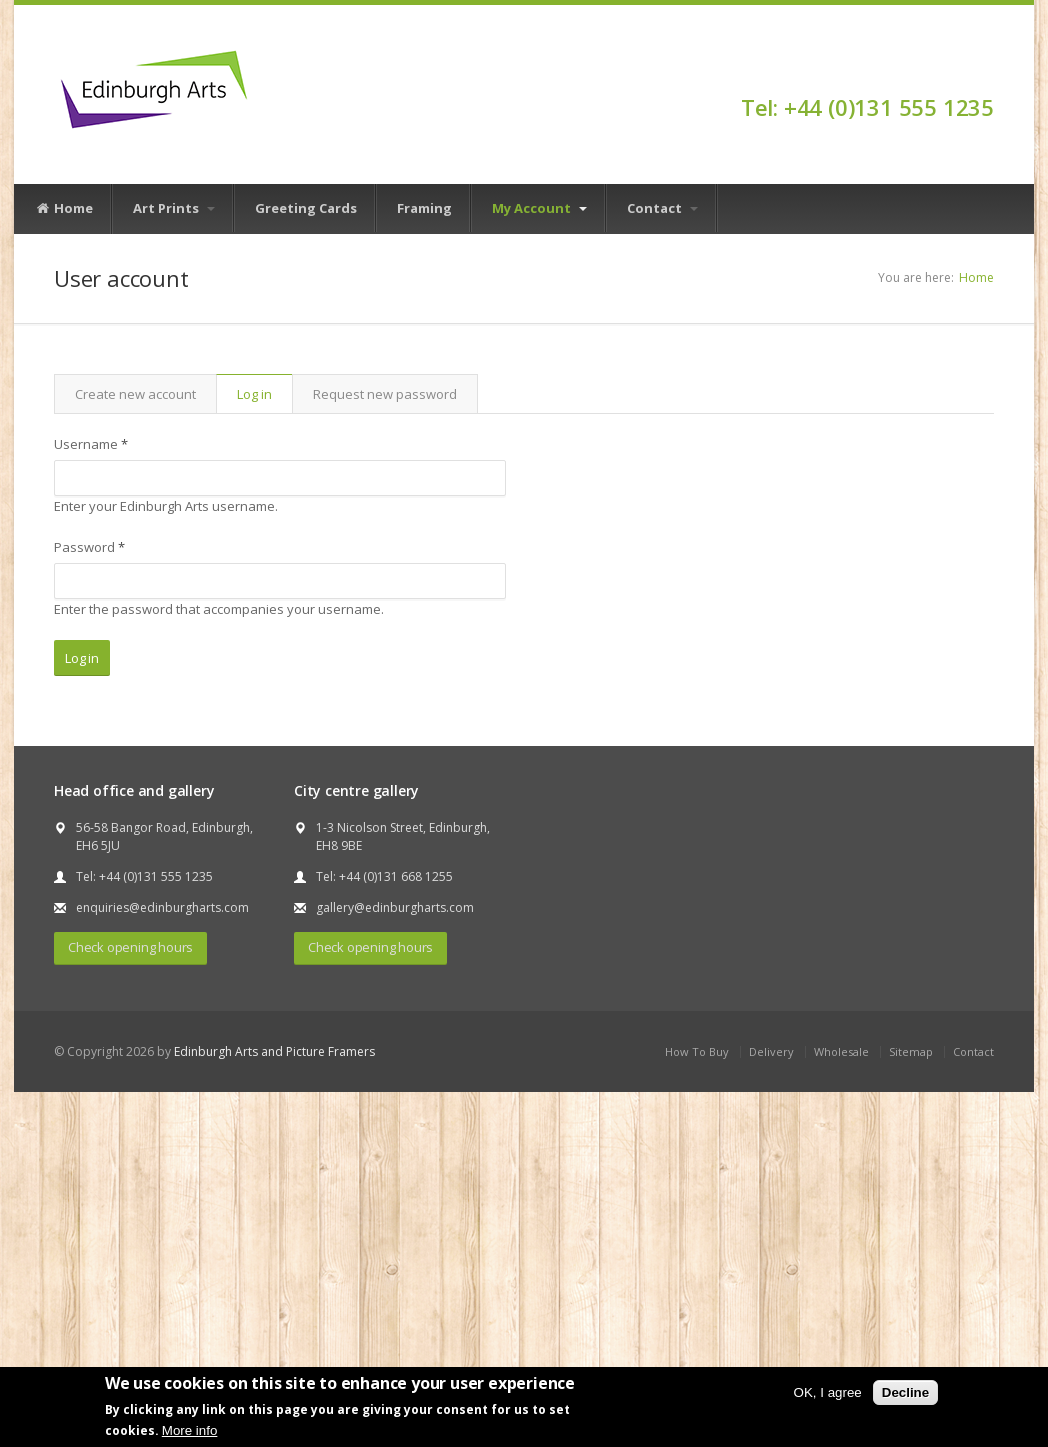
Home (64, 209)
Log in (264, 394)
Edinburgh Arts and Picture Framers (274, 1051)
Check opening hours (130, 947)
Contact (662, 208)
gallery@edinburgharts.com (395, 907)
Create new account (135, 394)
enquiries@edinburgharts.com (162, 907)
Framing (424, 208)
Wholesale (841, 1051)
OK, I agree (828, 1392)
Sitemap (911, 1051)
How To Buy (697, 1051)
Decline (905, 1392)
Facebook (984, 72)
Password (89, 547)
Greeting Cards (306, 208)
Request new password (385, 394)
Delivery (771, 1051)
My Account (539, 208)
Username (91, 444)
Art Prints (174, 208)
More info (190, 1430)
